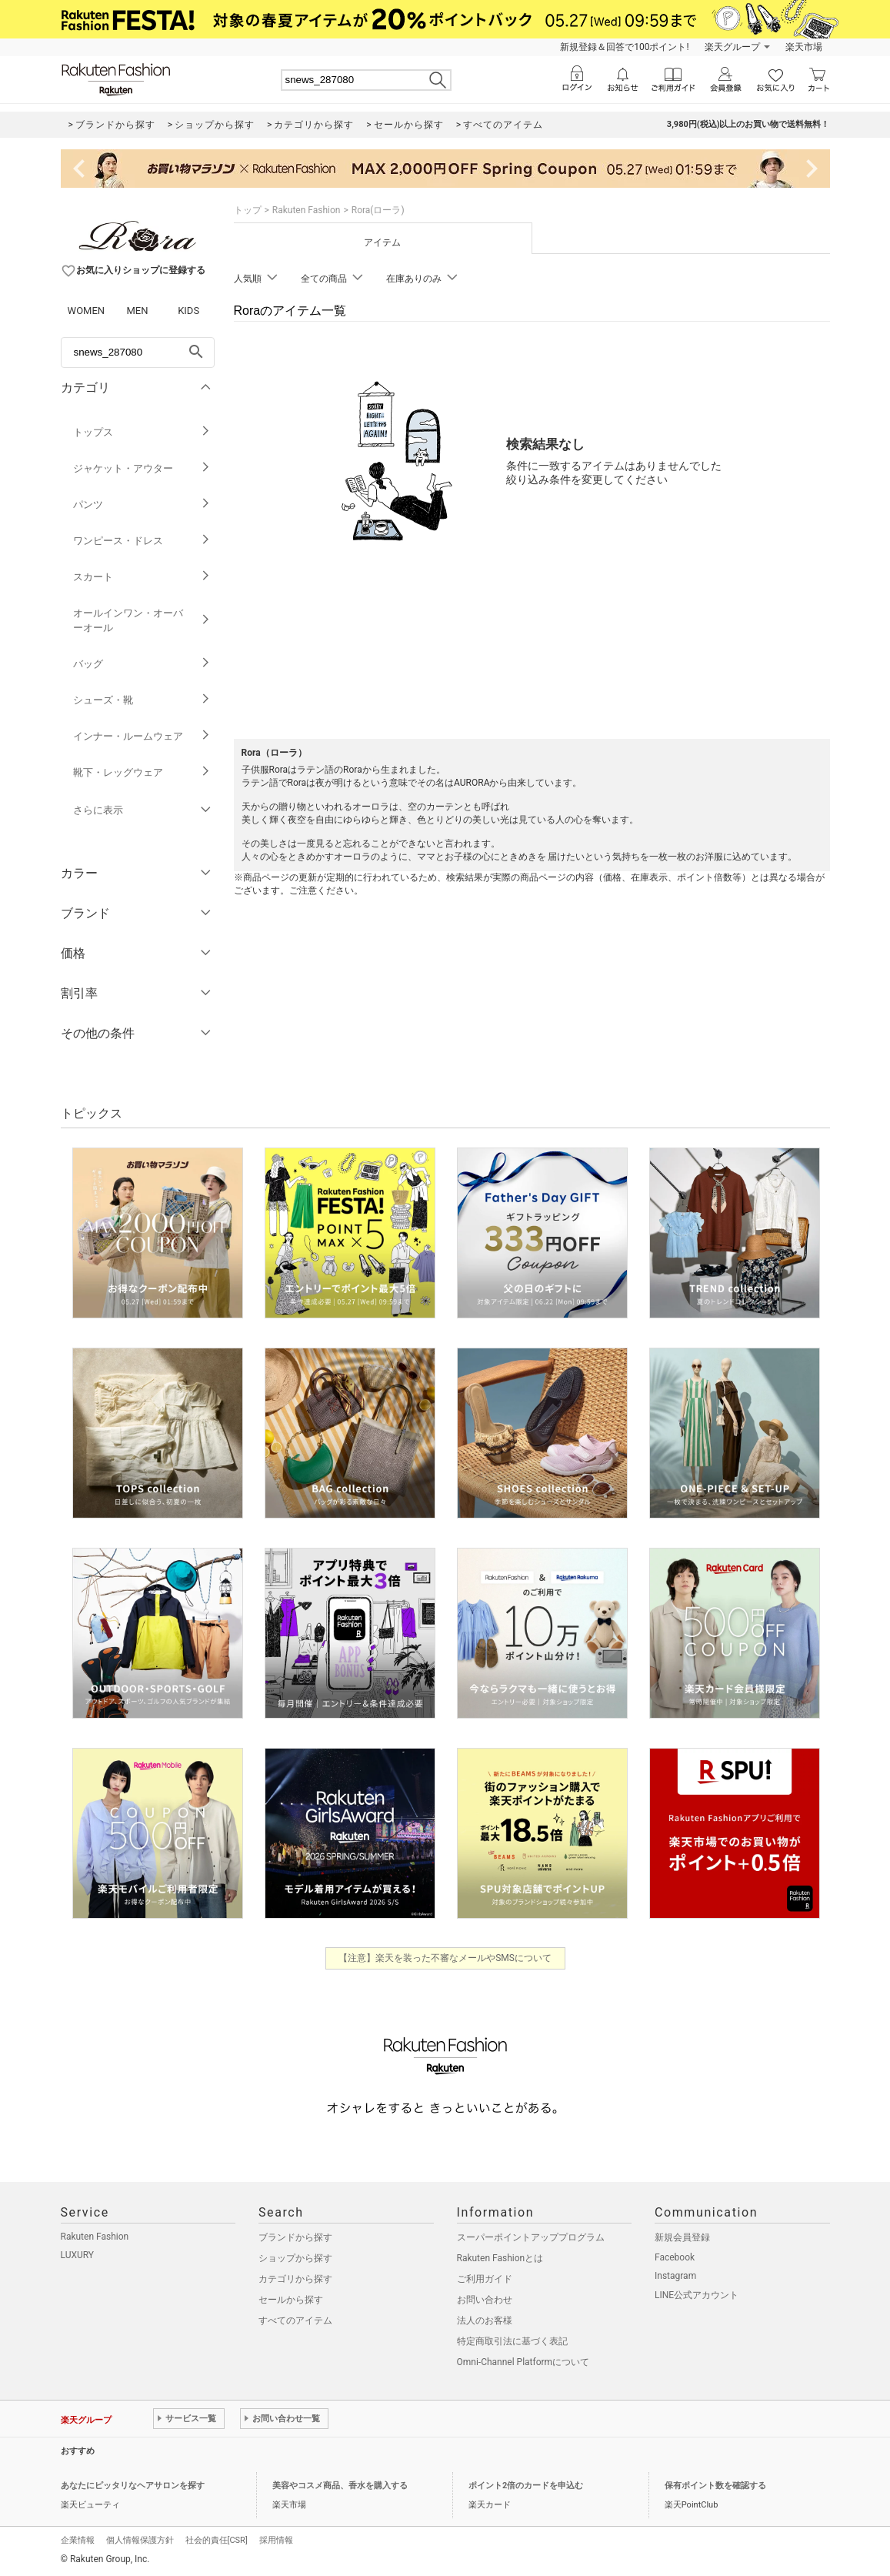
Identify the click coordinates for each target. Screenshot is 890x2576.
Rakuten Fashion (306, 210)
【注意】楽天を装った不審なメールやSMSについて (445, 1958)
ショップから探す (295, 2258)
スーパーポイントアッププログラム (531, 2237)
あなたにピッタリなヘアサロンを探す (133, 2486)
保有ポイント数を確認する (715, 2486)
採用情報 (276, 2540)
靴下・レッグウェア (142, 772)
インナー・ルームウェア (142, 736)
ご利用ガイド (484, 2279)
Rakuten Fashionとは (500, 2258)
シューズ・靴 (142, 700)
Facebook (675, 2257)
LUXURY (78, 2255)
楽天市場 (803, 47)
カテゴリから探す (295, 2279)
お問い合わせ (484, 2299)
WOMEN (86, 310)
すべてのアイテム (295, 2320)
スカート (142, 577)
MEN (137, 310)
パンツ (142, 504)
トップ (248, 210)
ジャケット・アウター (142, 468)
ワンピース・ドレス (142, 540)
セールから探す (290, 2299)
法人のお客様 (484, 2320)
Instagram (675, 2275)
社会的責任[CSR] (216, 2540)
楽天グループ (732, 47)
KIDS (188, 310)
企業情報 (78, 2540)
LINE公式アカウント (696, 2295)
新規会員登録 (682, 2237)
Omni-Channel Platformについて (523, 2362)
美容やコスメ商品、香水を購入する (340, 2486)
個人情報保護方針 (140, 2540)
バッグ (142, 664)
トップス (142, 432)
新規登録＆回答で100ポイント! (624, 47)
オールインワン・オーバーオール (142, 620)
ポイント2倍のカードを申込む (525, 2486)
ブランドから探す (295, 2237)
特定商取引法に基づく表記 (512, 2341)
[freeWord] (138, 352)
